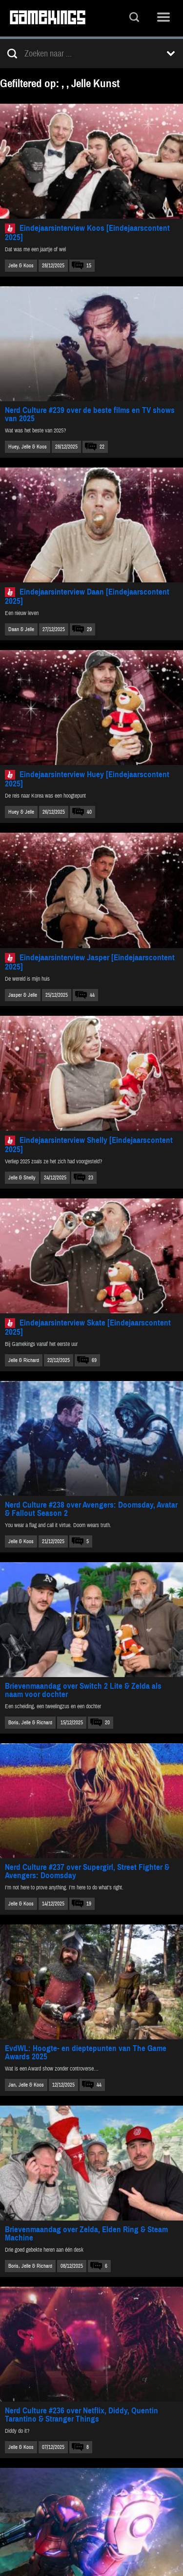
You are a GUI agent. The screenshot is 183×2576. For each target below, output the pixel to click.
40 (89, 812)
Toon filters (171, 53)
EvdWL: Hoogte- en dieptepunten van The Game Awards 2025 (85, 2052)
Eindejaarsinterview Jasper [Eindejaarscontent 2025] (90, 962)
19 (88, 1903)
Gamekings (47, 18)
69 (94, 1360)
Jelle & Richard (23, 1360)
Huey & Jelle (21, 812)
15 (88, 265)
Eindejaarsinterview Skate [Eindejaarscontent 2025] (88, 1327)
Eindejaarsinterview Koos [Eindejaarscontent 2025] (87, 233)
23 (90, 1177)
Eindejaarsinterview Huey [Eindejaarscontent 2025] (87, 779)
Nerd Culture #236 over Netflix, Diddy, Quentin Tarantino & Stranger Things (81, 2415)
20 (107, 1722)
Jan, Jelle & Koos (26, 2085)
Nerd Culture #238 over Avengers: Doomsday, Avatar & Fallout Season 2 (91, 1509)
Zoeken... (134, 18)
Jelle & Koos (21, 265)
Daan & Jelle (21, 629)
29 (89, 629)
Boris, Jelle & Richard (30, 1722)
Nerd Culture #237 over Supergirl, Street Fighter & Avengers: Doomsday (87, 1871)
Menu (163, 18)
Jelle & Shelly (22, 1177)
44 (92, 995)
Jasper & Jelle (22, 995)
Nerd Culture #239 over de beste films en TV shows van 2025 (90, 414)
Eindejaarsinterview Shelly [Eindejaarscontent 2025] (89, 1145)
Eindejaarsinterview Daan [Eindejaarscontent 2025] (87, 596)
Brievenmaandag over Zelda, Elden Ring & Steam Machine (86, 2233)
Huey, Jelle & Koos (27, 446)
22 (102, 446)
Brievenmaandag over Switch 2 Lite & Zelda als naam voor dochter (83, 1690)
